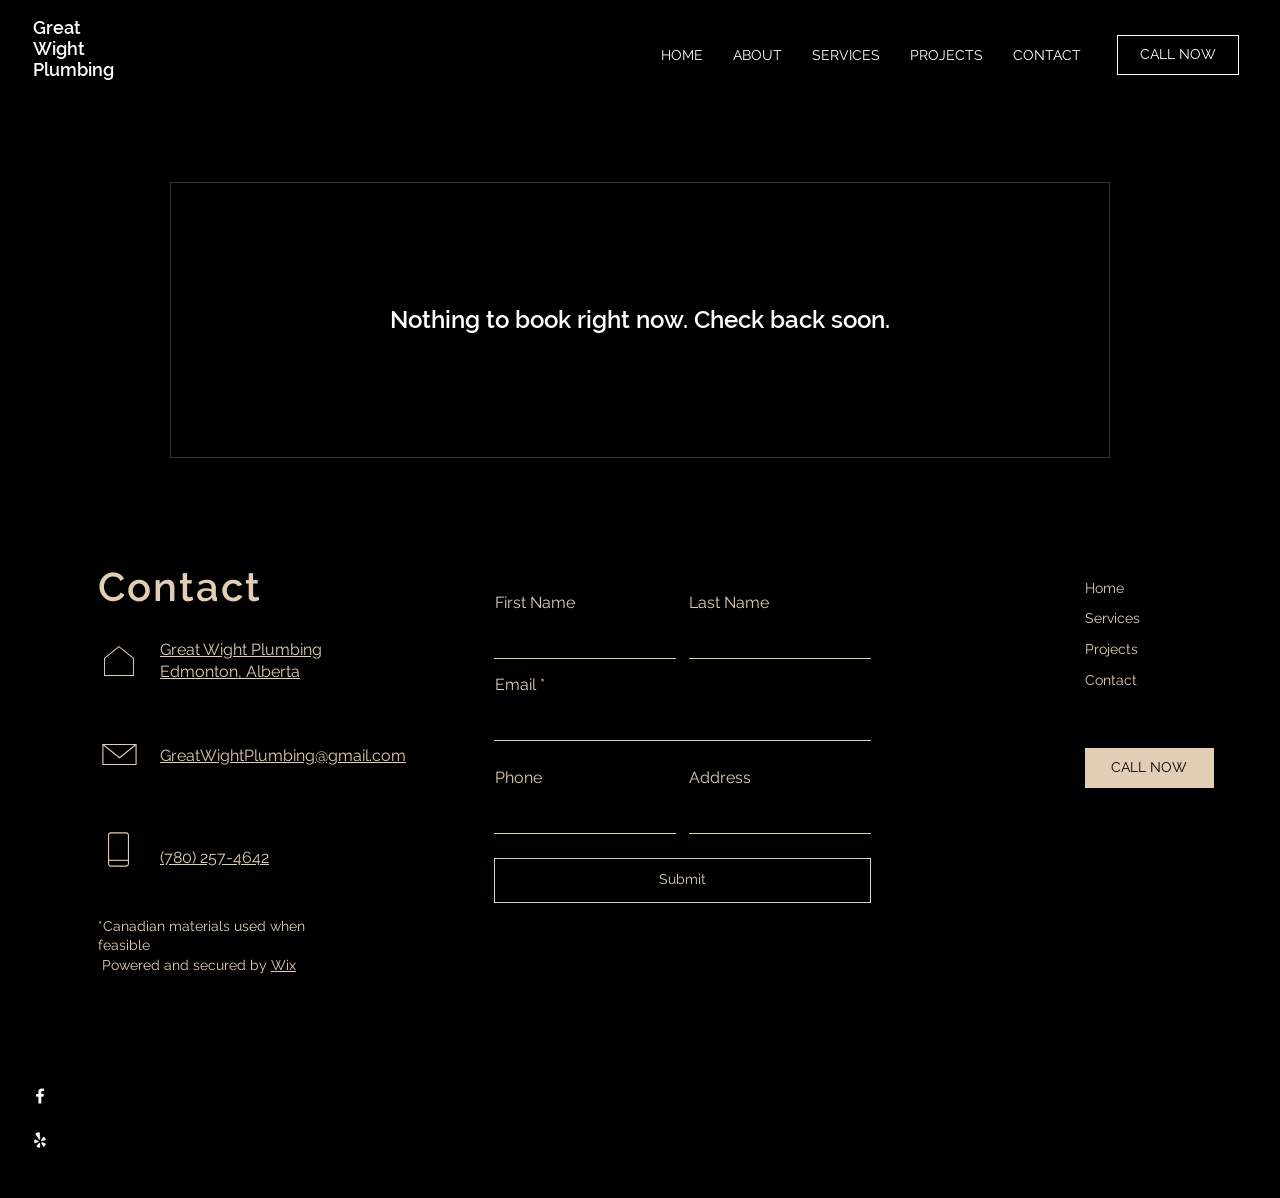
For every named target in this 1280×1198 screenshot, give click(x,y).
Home (1104, 588)
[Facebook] (40, 1096)
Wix (283, 965)
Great (57, 27)
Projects (1111, 649)
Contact (1111, 680)
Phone (518, 778)
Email (515, 685)
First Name (535, 603)
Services (1112, 618)
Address (720, 778)
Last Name (729, 603)
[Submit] (682, 880)
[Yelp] (40, 1140)
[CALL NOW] (1178, 55)
